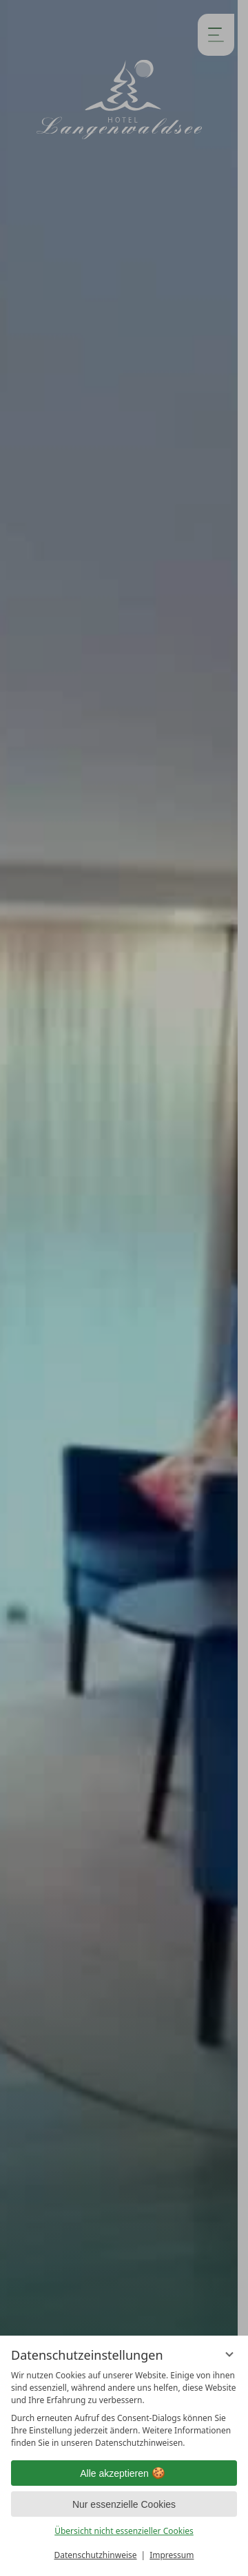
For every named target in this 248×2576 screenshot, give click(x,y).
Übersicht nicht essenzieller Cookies (124, 2531)
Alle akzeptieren (124, 2473)
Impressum (171, 2555)
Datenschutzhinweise (95, 2555)
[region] (124, 2409)
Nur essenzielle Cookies (124, 2504)
